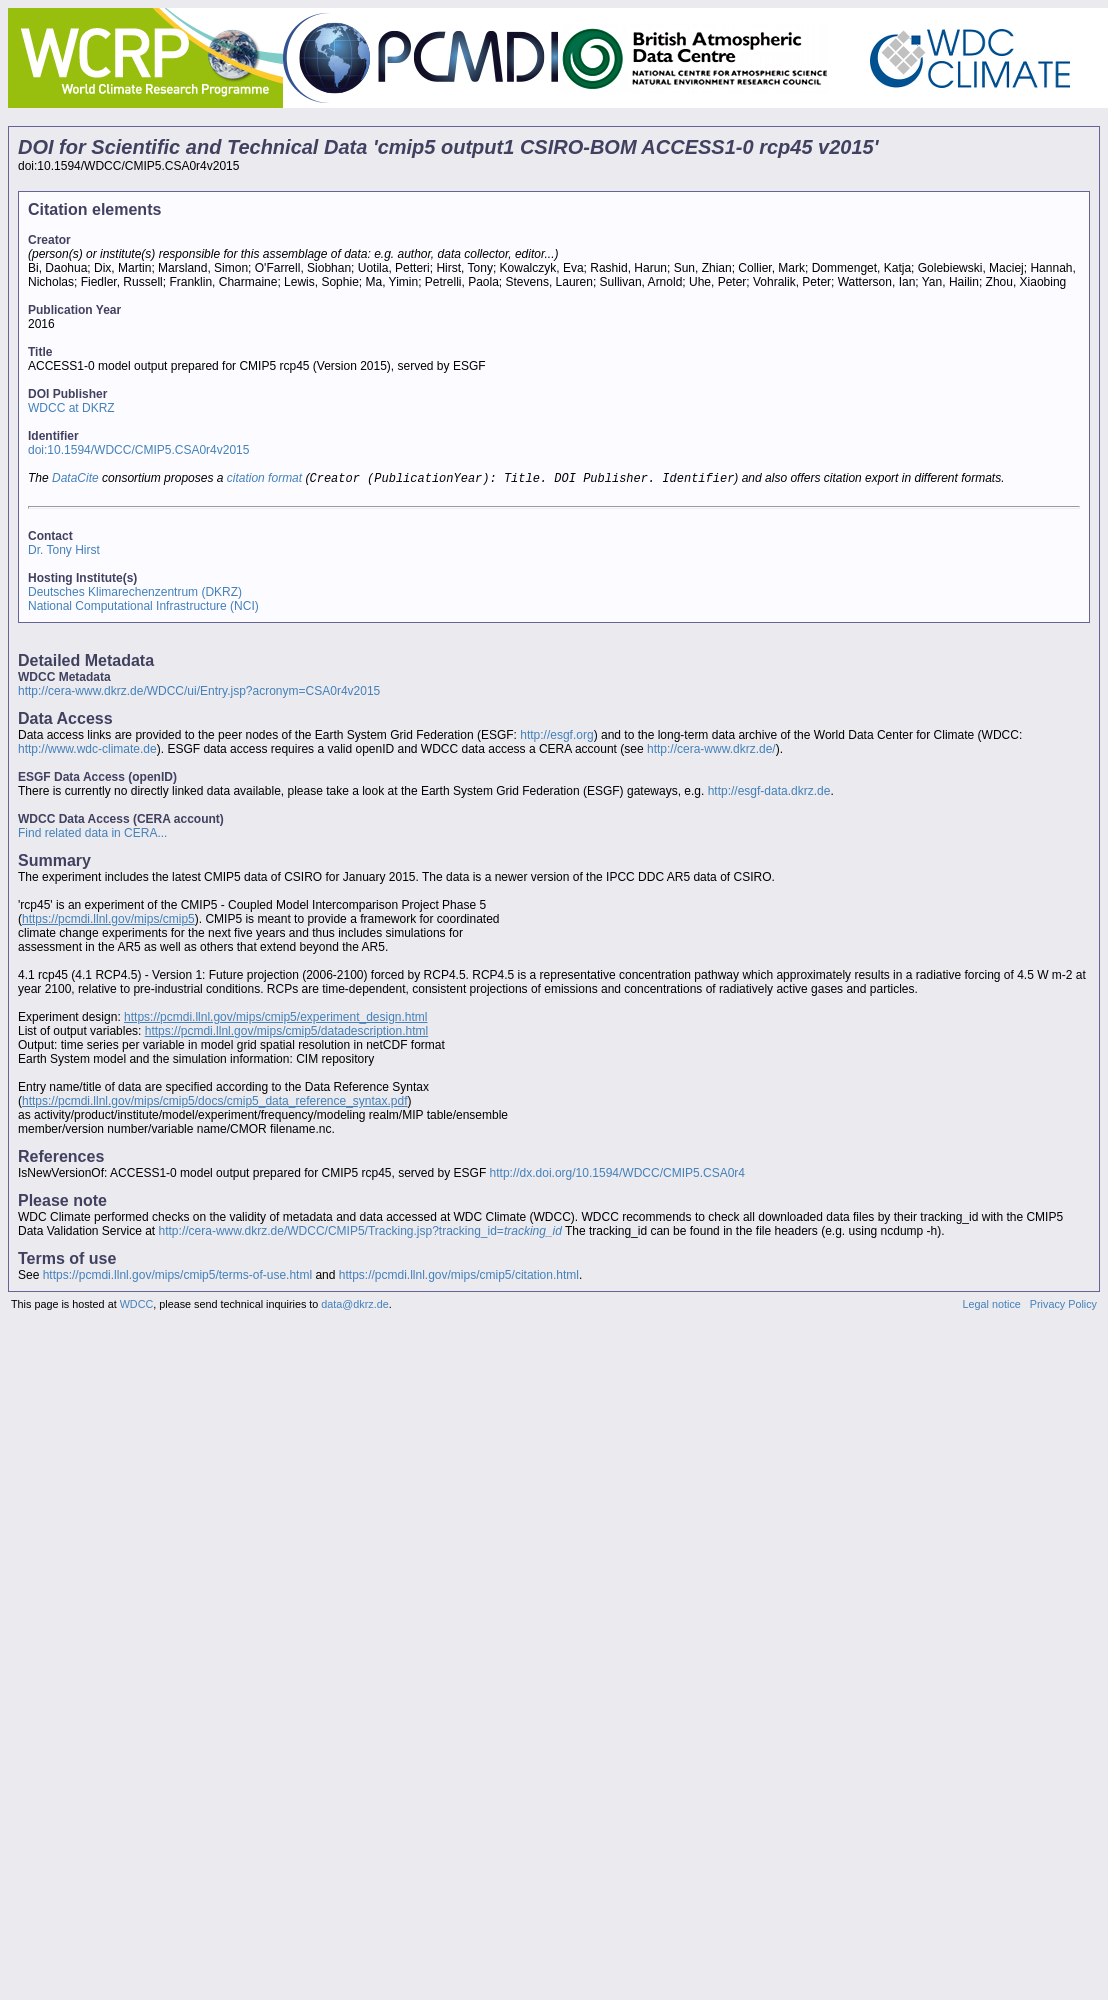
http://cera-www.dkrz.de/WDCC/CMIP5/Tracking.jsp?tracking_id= (360, 1233)
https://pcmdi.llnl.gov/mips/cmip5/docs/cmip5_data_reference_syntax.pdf (215, 1103)
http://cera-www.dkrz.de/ (711, 751)
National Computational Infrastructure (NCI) (143, 608)
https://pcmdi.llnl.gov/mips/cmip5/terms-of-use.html (177, 1277)
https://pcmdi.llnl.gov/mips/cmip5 (108, 921)
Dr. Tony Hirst (64, 552)
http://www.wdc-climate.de (87, 751)
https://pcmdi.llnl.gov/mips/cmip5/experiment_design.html (275, 1019)
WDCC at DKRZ (71, 408)
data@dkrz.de (354, 1306)
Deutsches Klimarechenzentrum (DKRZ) (135, 594)
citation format (264, 480)
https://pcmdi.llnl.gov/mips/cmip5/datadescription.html (286, 1033)
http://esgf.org (556, 737)
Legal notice (992, 1306)
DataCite (75, 480)
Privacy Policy (1063, 1306)
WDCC (137, 1306)
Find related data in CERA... (92, 835)
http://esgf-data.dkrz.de (769, 793)
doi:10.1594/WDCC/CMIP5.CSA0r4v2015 (138, 450)
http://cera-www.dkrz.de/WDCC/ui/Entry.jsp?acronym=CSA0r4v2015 (199, 693)
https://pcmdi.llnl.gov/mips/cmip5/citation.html (459, 1277)
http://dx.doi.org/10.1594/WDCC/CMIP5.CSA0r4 (617, 1175)
